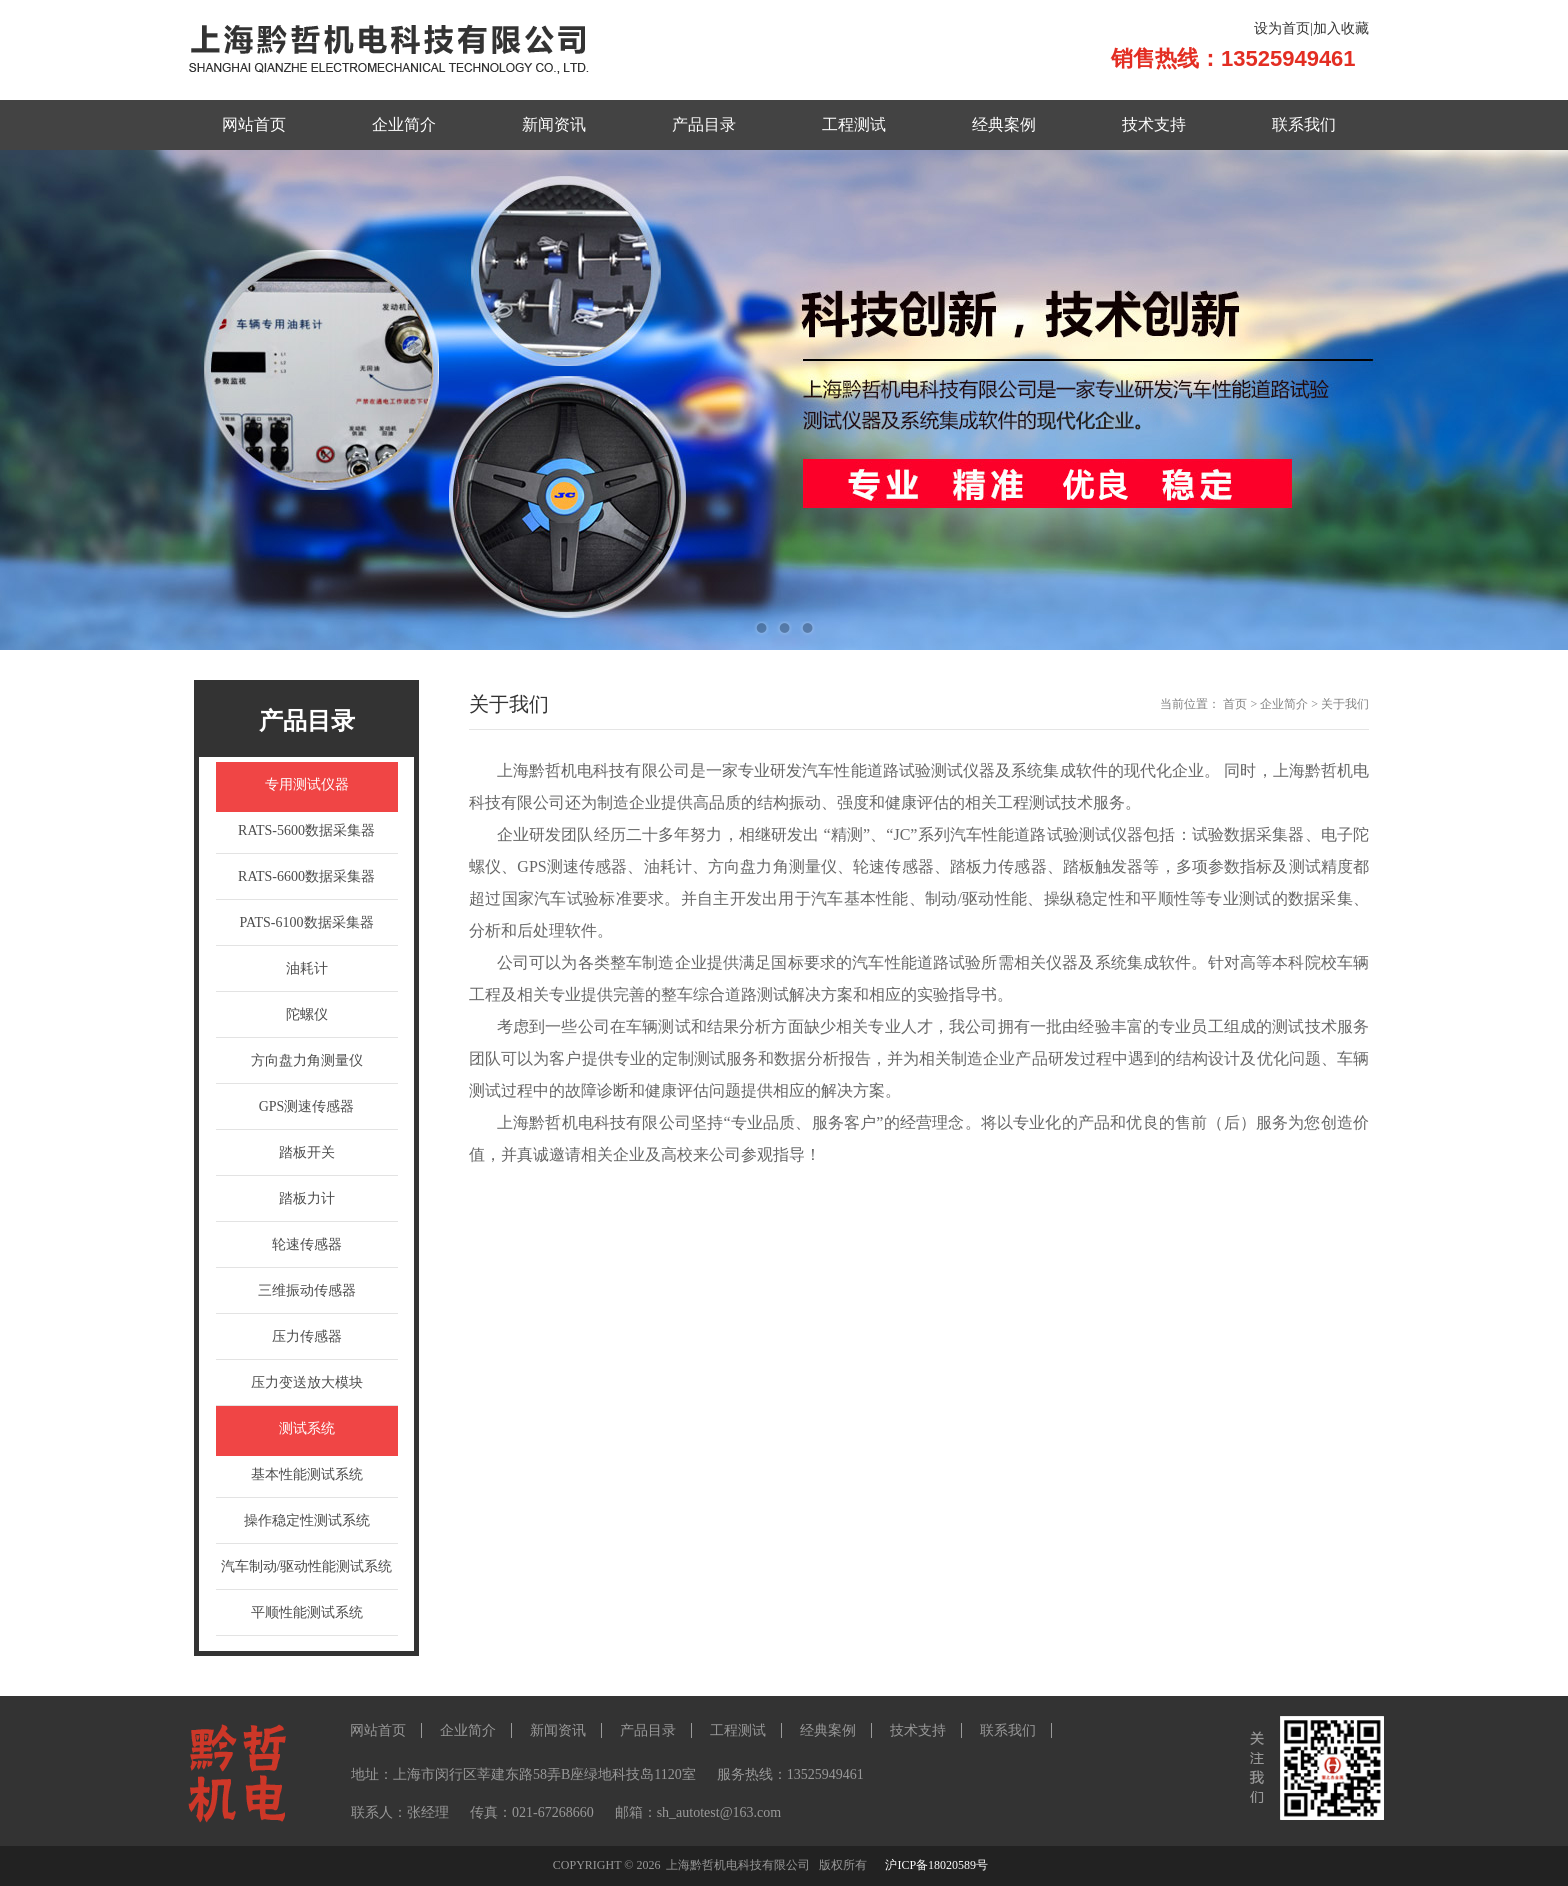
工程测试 (854, 124)
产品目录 (704, 124)
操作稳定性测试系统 (307, 1520)
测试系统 (307, 1428)
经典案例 (1004, 124)
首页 (1235, 704)
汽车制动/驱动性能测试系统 (307, 1566)
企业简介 (404, 124)
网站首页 (254, 124)
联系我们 (1304, 124)
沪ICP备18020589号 (936, 1865)
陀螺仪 (307, 1014)
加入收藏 (1341, 28)
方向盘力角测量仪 (307, 1060)
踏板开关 (307, 1152)
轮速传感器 (307, 1244)
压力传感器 (307, 1336)
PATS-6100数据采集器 (306, 922)
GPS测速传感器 (307, 1106)
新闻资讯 (554, 124)
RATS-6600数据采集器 (306, 876)
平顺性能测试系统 (307, 1612)
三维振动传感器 (307, 1290)
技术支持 (1154, 124)
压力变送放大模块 (307, 1382)
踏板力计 (307, 1198)
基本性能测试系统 (307, 1474)
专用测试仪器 (307, 784)
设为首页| (1283, 28)
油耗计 (307, 968)
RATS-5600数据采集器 (306, 830)
